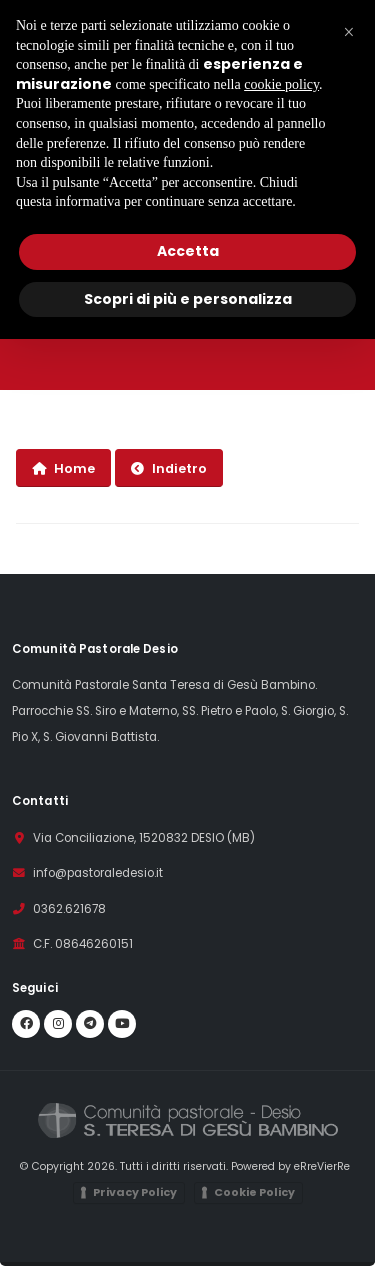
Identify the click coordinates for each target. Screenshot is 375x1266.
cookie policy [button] (281, 84)
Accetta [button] (188, 251)
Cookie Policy (254, 1192)
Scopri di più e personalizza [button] (188, 299)
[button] (349, 32)
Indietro (169, 468)
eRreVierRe (322, 1166)
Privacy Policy (135, 1192)
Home (63, 468)
